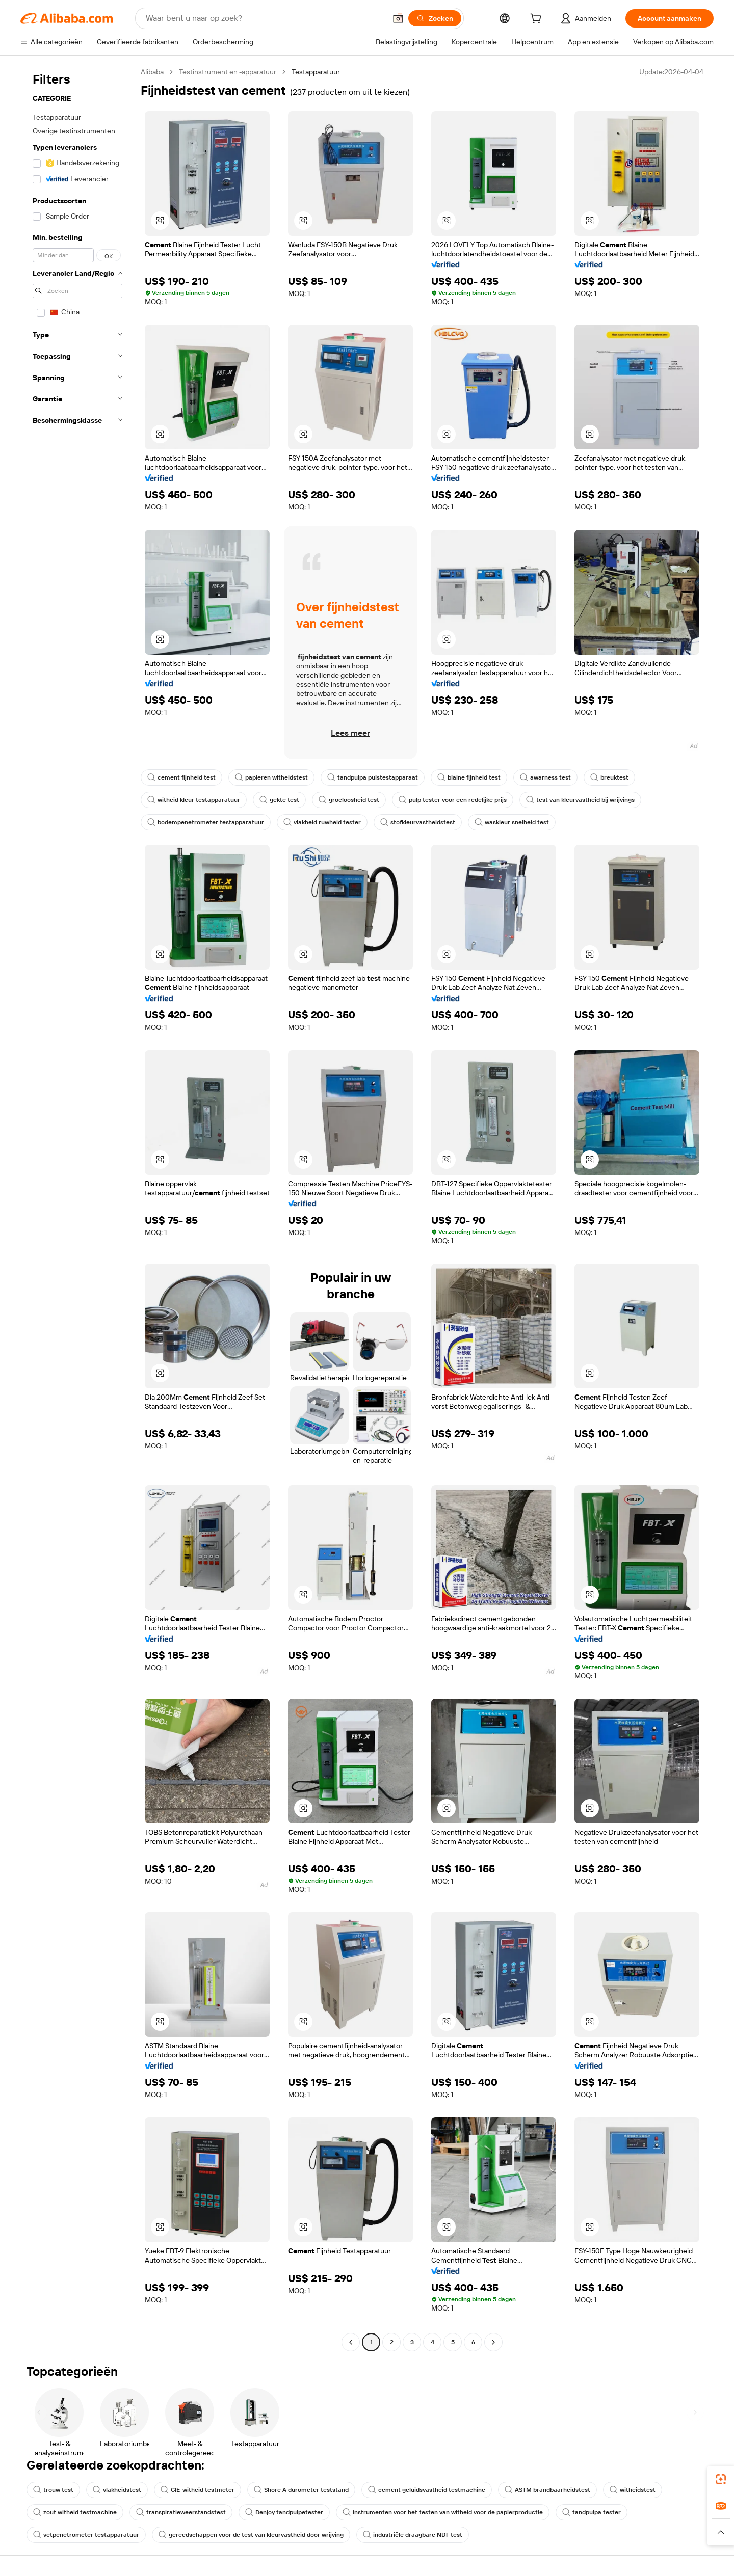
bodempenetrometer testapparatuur (205, 822)
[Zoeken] (434, 18)
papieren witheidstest (271, 777)
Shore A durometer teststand (301, 2490)
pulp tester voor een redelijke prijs (453, 800)
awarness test (545, 777)
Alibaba (152, 72)
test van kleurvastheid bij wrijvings (580, 800)
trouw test (53, 2490)
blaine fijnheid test (469, 777)
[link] (720, 2479)
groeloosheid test (349, 800)
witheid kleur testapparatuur (193, 800)
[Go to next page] (493, 2342)
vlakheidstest (117, 2490)
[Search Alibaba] (265, 18)
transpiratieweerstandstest (181, 2512)
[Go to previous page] (351, 2342)
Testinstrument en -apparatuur (227, 72)
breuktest (609, 777)
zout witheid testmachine (75, 2512)
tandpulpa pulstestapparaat (372, 777)
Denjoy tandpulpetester (284, 2512)
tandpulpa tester (591, 2512)
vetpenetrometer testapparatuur (86, 2535)
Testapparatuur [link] (316, 72)
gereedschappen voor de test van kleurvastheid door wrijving (251, 2535)
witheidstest (633, 2490)
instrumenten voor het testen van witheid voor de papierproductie (443, 2512)
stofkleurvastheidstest (417, 822)
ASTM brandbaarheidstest (547, 2490)
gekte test (279, 800)
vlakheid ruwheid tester (322, 822)
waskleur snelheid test (512, 822)
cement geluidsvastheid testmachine (426, 2490)
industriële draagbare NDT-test (412, 2535)
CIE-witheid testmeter (197, 2490)
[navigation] (77, 1208)
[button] (398, 18)
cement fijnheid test (181, 777)
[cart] (537, 20)
